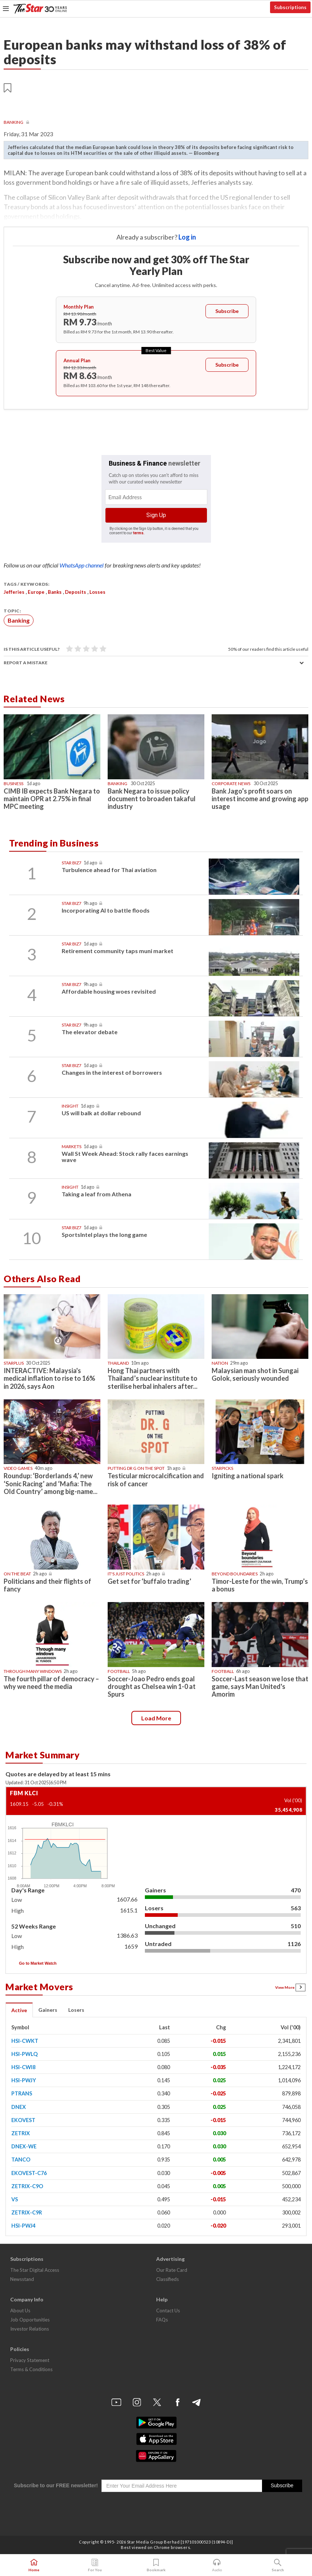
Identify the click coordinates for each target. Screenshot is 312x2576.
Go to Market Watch (38, 1963)
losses (97, 592)
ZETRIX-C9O (27, 2186)
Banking (14, 122)
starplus (14, 1363)
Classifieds (167, 2279)
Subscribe (227, 311)
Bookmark (156, 2565)
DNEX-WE (23, 2146)
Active (19, 2010)
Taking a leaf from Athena (96, 1193)
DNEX (18, 2107)
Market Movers (39, 1986)
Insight (70, 1106)
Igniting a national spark (248, 1476)
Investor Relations (29, 2329)
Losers (154, 1907)
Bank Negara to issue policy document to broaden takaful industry (152, 798)
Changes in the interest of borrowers (112, 1072)
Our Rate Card (171, 2270)
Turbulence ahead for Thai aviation (109, 869)
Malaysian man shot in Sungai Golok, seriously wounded (255, 1374)
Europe (36, 592)
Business (13, 783)
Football (119, 1671)
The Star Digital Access (34, 2270)
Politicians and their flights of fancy (47, 1585)
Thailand (118, 1363)
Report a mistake (25, 662)
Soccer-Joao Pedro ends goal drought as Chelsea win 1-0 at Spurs (152, 1686)
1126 (294, 1943)
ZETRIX (20, 2133)
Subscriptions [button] (290, 7)
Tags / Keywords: (26, 584)
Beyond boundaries (235, 1573)
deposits (75, 592)
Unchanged (160, 1925)
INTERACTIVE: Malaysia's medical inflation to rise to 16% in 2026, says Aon (49, 1378)
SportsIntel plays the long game (104, 1234)
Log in (187, 237)
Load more (156, 1718)
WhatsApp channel (82, 565)
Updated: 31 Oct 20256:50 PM (35, 1782)
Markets (71, 1146)
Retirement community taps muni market (117, 950)
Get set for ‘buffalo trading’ (149, 1581)
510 (296, 1925)
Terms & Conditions (31, 2369)
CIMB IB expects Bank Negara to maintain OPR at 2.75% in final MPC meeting (52, 798)
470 (296, 1890)
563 (296, 1907)
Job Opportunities (30, 2320)
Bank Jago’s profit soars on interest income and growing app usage (260, 798)
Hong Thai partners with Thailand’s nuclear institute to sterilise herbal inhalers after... (152, 1378)
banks (55, 592)
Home (33, 2565)
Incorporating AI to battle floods (106, 910)
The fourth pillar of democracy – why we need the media (51, 1682)
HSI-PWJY (23, 2080)
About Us (20, 2310)
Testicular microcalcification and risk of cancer (156, 1479)
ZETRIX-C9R (26, 2212)
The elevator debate (90, 1031)
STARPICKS (222, 1468)
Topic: (12, 611)
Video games (18, 1468)
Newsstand (22, 2279)
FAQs (162, 2320)
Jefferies (14, 592)
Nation (220, 1363)
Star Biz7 (71, 862)
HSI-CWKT (24, 2041)
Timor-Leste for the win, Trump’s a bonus (260, 1585)
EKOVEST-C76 (29, 2173)
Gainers (155, 1890)
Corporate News (231, 783)
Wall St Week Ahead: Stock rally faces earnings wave (125, 1156)
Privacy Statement (29, 2360)
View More (290, 1987)
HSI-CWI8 (23, 2067)
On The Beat (17, 1573)
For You (95, 2565)
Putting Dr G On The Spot (136, 1468)
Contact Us (168, 2310)
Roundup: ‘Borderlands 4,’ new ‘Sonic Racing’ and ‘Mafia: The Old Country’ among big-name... (50, 1483)
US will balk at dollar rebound (101, 1112)
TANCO (20, 2159)
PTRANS (21, 2093)
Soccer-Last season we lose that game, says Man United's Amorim (260, 1686)
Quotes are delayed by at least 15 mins (58, 1773)
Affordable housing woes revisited (109, 991)
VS (14, 2199)
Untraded (158, 1943)
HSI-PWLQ (24, 2054)
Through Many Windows (33, 1671)
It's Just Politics (126, 1573)
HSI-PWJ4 (23, 2226)
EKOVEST (23, 2120)
